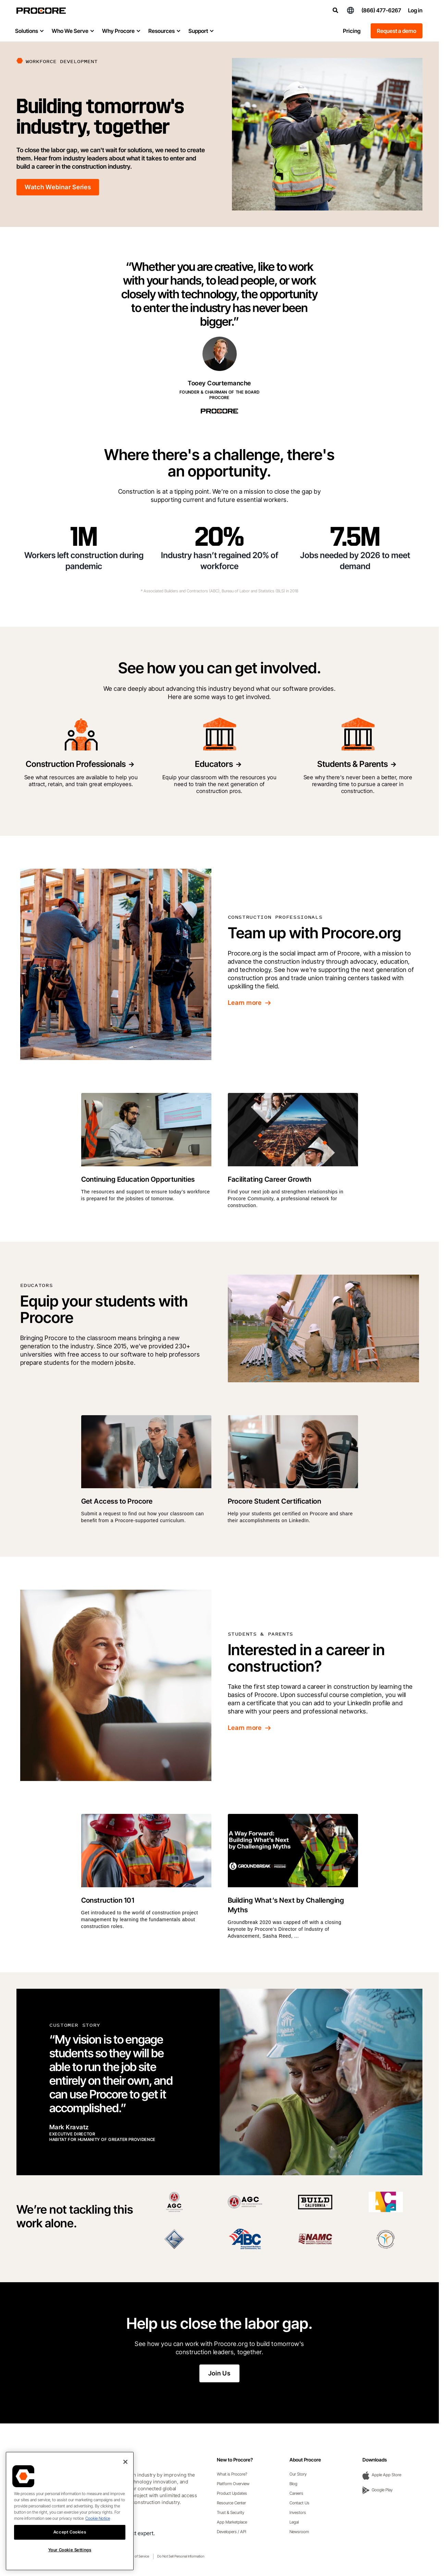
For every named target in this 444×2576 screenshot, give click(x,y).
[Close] (125, 2461)
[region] (69, 2511)
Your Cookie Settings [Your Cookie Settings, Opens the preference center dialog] (69, 2549)
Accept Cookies (69, 2532)
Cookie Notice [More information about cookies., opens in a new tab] (97, 2518)
